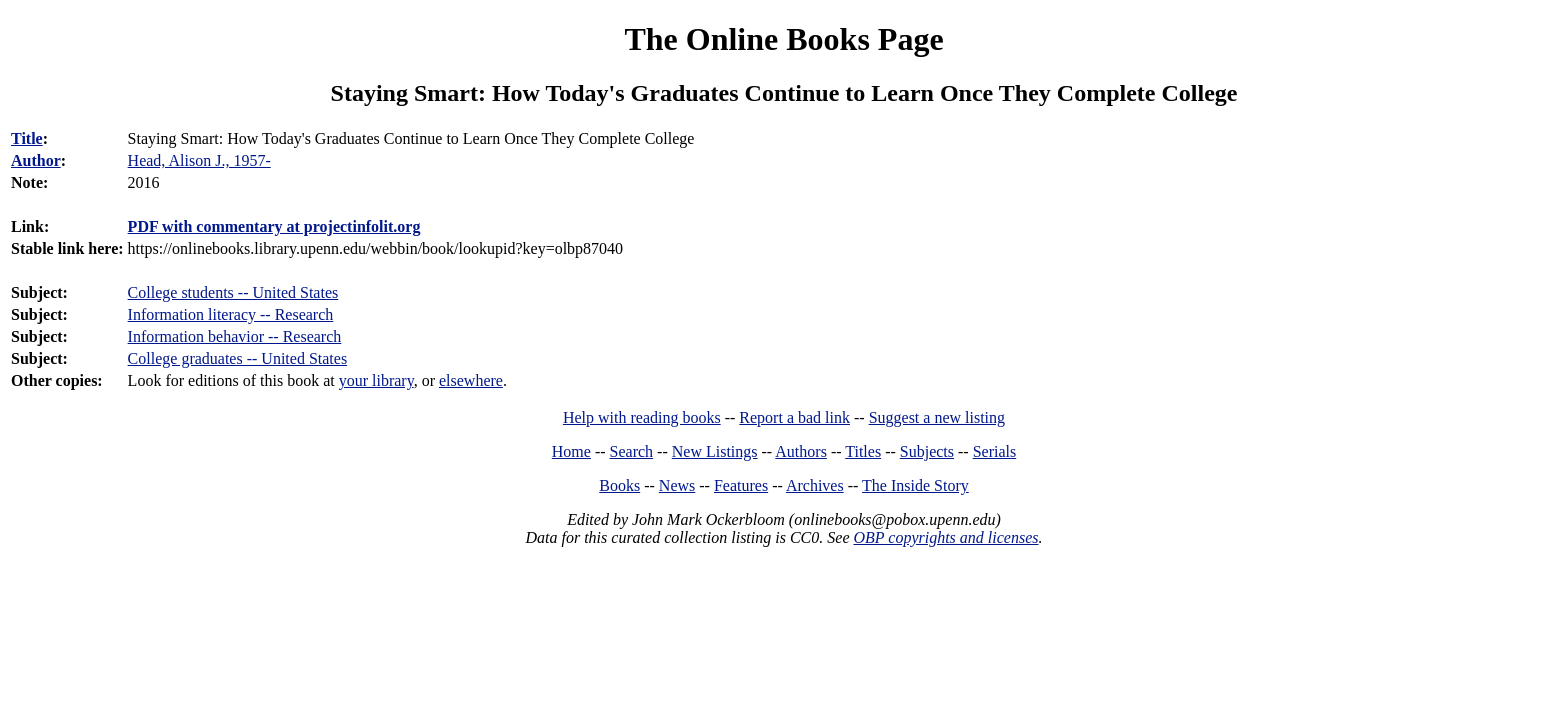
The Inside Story (915, 485)
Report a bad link (794, 417)
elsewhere (471, 380)
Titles (863, 451)
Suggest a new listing (937, 417)
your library (376, 380)
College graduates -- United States (238, 358)
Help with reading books (642, 417)
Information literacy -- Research (231, 314)
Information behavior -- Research (235, 336)
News (677, 485)
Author (36, 160)
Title (27, 138)
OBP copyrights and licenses (945, 537)
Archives (815, 485)
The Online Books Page (783, 39)
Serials (995, 451)
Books (619, 485)
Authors (801, 451)
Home (571, 451)
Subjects (927, 451)
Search (632, 451)
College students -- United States (233, 292)
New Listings (715, 451)
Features (741, 485)
